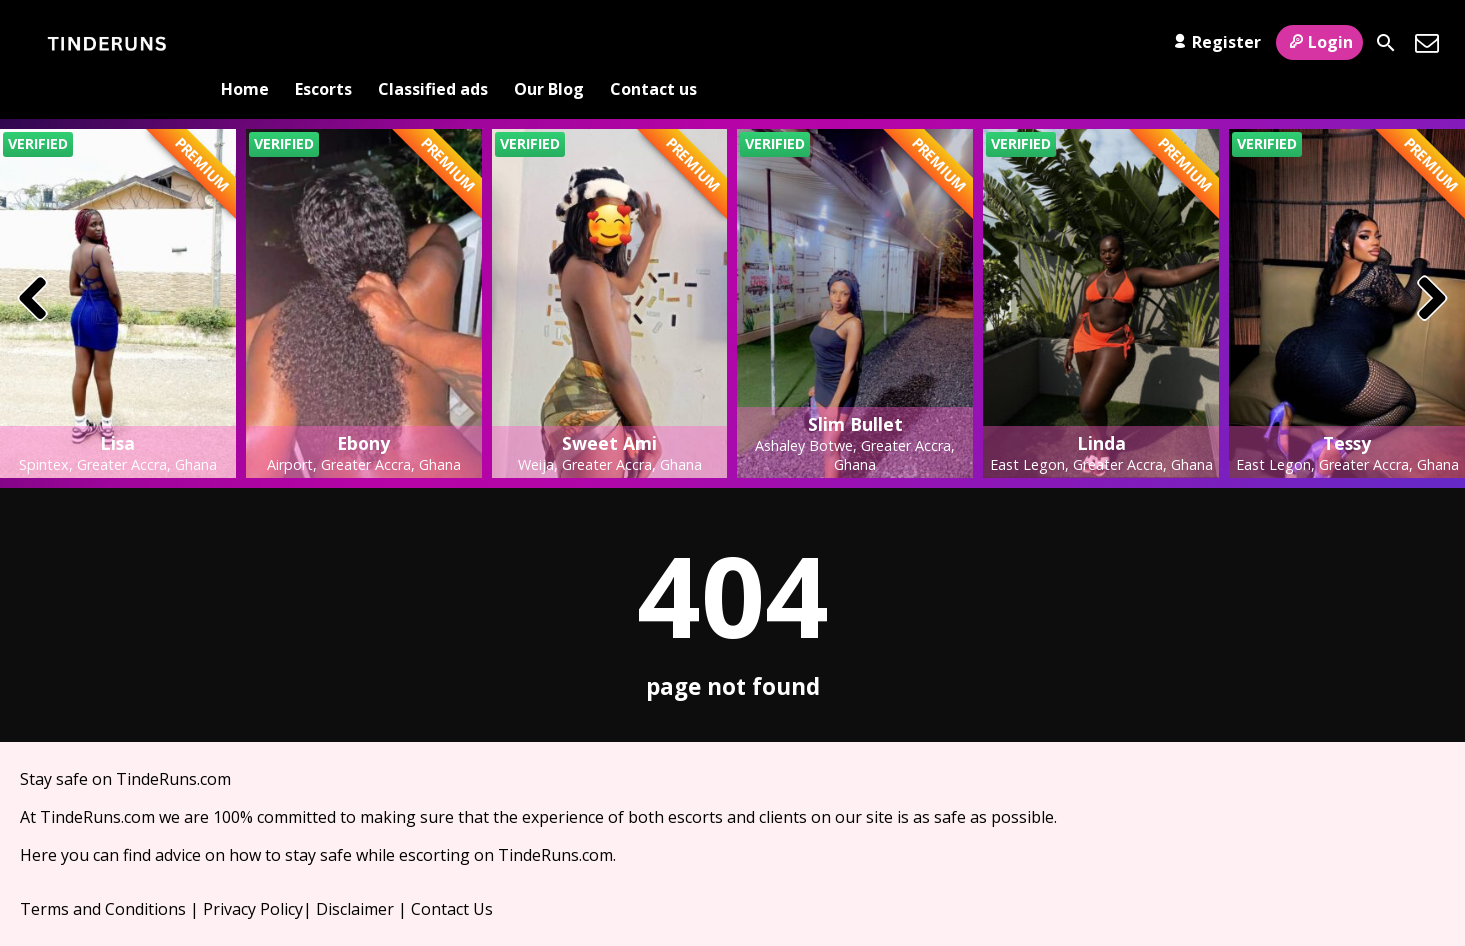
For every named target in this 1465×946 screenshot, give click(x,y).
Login (1319, 42)
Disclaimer (355, 877)
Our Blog (549, 43)
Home (245, 43)
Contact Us (452, 877)
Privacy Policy (253, 877)
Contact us (653, 43)
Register (1214, 42)
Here (38, 823)
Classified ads (433, 43)
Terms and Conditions (103, 877)
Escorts (323, 43)
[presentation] (33, 267)
